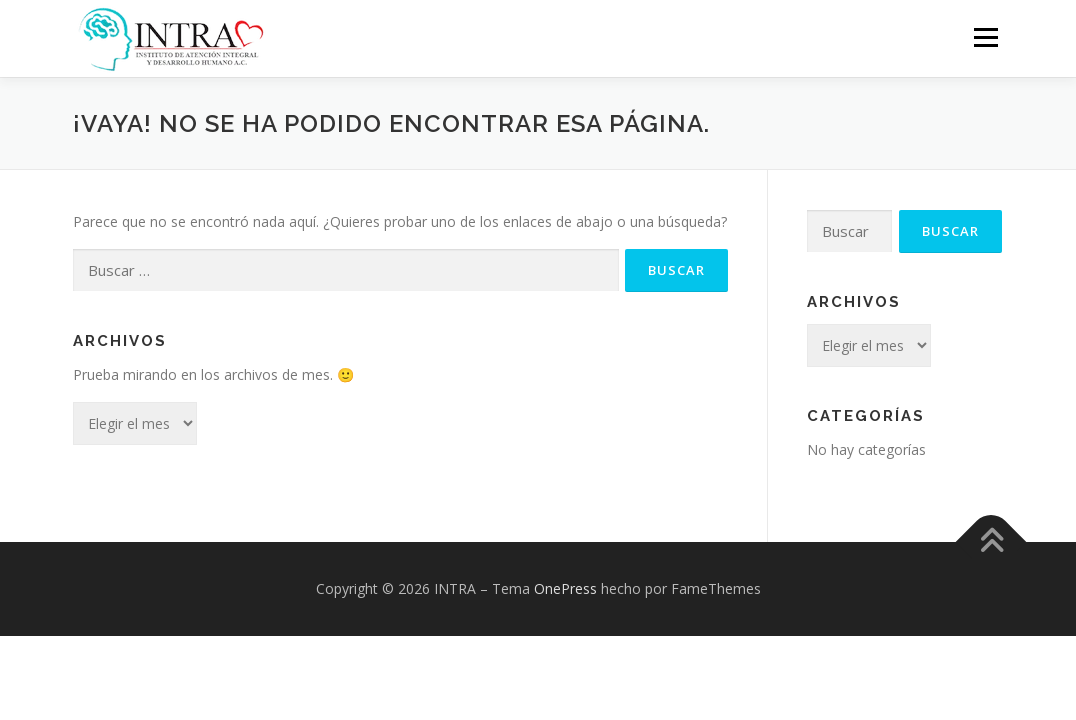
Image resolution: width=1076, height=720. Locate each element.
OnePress (565, 588)
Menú (985, 37)
